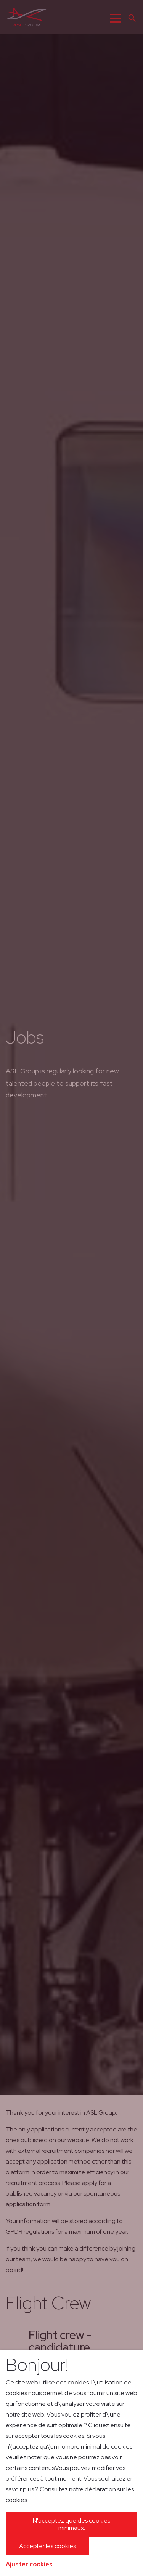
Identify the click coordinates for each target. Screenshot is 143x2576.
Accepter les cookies (47, 2546)
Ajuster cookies (29, 2564)
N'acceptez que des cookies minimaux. (71, 2524)
